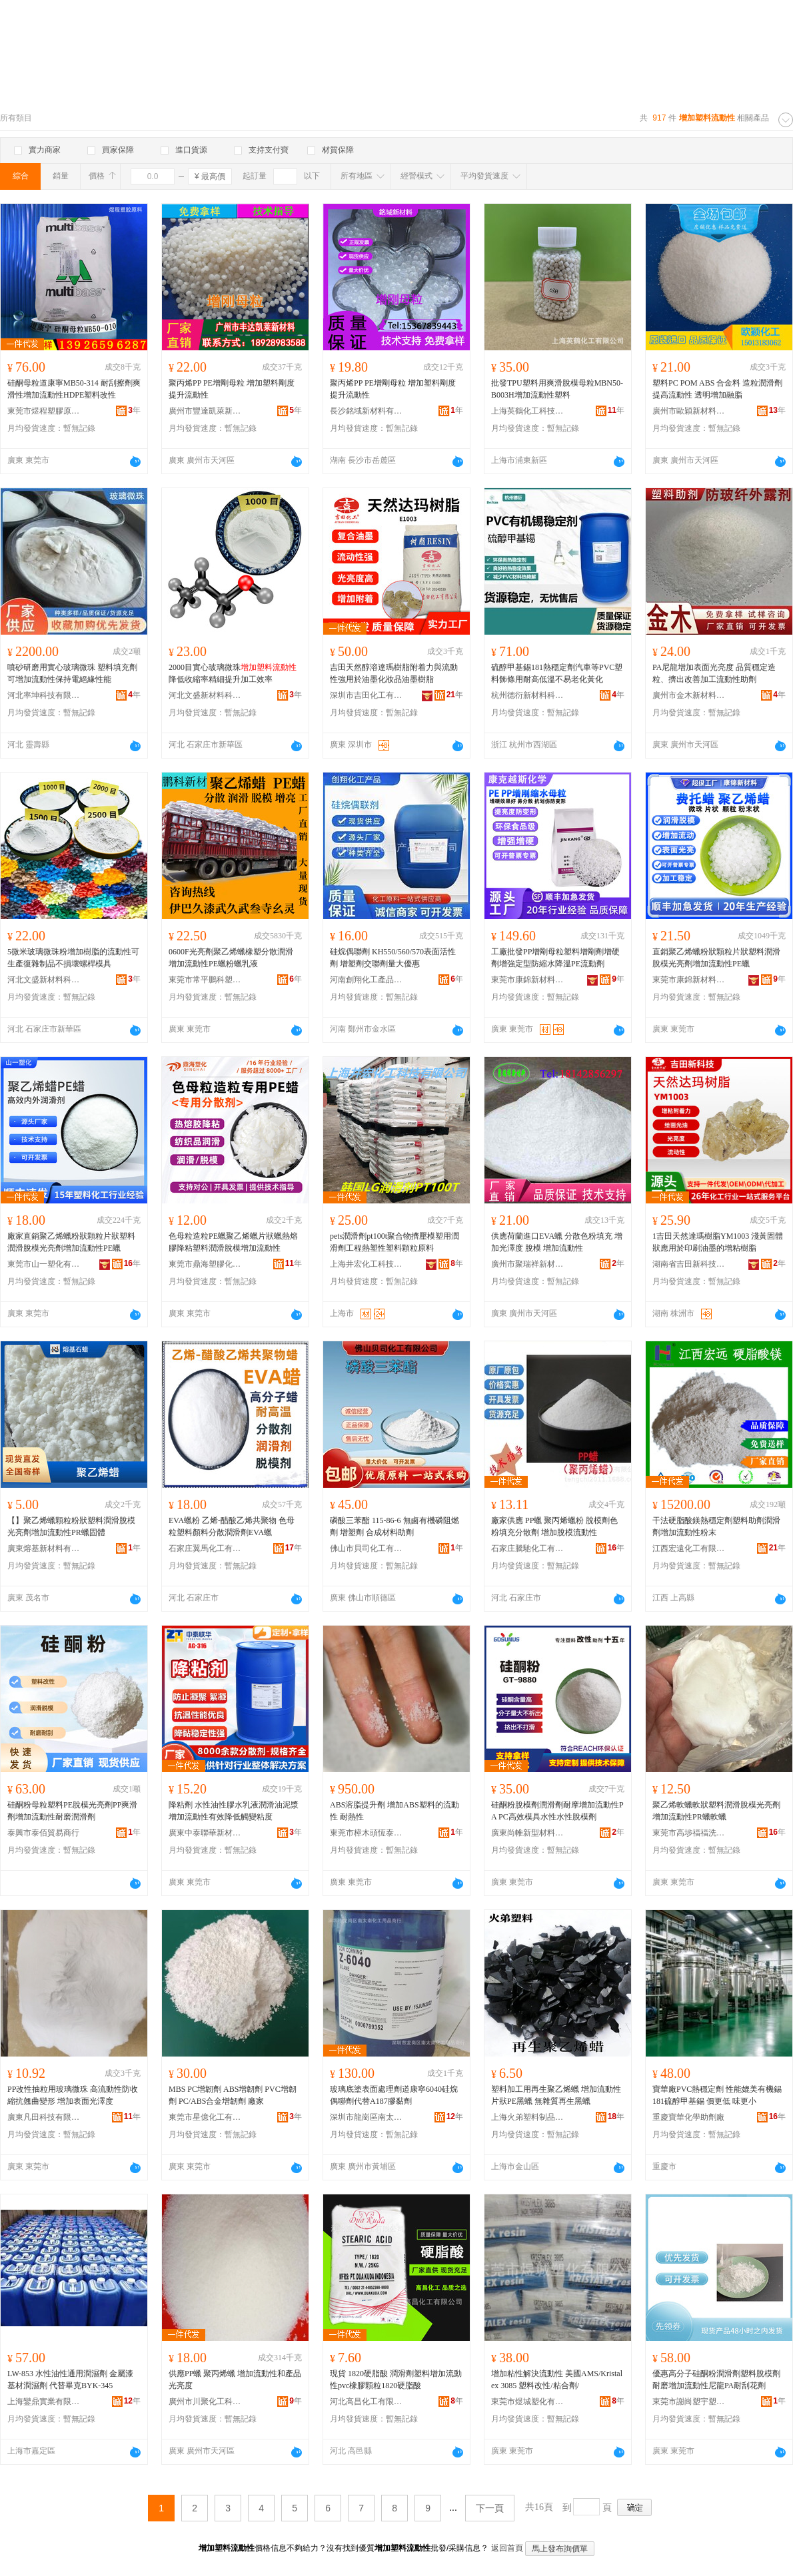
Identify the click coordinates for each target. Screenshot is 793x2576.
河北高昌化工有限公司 (366, 2401)
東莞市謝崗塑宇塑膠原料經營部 (689, 2401)
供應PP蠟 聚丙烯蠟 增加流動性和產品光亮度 (235, 2379)
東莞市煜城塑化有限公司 (527, 2401)
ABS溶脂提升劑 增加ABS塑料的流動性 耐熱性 (394, 1810)
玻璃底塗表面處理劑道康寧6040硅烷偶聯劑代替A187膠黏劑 (394, 2095)
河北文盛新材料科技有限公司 (205, 695)
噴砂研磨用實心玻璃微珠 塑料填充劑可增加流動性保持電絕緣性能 (72, 673)
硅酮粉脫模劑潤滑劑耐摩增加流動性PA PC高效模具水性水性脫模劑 (557, 1810)
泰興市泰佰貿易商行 (43, 1832)
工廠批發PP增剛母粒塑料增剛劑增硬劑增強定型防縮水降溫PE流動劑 (555, 957)
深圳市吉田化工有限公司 (366, 695)
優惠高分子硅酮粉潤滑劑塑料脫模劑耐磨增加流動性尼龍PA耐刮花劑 (716, 2379)
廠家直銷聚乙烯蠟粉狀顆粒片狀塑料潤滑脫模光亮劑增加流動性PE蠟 (71, 1242)
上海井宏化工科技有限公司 (366, 1264)
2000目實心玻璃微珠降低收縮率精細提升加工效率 (233, 673)
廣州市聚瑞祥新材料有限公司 (527, 1264)
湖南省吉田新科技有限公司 (689, 1264)
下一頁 (490, 2508)
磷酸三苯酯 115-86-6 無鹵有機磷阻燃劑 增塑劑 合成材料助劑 (394, 1526)
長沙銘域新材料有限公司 (366, 411)
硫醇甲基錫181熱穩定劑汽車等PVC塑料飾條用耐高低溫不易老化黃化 (556, 673)
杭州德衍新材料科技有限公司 (527, 695)
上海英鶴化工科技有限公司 (527, 411)
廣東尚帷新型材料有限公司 (527, 1832)
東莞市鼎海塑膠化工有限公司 (205, 1264)
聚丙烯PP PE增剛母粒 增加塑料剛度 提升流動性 (232, 389)
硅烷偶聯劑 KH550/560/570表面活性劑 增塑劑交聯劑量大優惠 (393, 957)
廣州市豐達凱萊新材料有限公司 (205, 411)
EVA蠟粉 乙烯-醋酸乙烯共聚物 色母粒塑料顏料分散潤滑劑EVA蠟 (232, 1526)
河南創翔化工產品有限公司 (366, 979)
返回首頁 (507, 2548)
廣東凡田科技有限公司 (44, 2117)
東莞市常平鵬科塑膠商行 (205, 979)
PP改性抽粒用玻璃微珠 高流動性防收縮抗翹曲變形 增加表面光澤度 (72, 2095)
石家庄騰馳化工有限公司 (527, 1548)
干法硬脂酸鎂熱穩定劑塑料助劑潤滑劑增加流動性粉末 (716, 1526)
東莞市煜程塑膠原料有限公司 (44, 411)
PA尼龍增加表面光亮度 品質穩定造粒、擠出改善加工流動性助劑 (714, 673)
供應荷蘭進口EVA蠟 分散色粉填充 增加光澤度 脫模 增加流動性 (556, 1242)
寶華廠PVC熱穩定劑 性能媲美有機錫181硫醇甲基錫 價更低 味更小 (717, 2095)
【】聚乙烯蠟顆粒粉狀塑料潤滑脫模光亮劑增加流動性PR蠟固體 (71, 1526)
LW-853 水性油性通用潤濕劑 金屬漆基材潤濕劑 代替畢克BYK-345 (70, 2379)
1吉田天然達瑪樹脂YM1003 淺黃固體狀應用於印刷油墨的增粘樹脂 (717, 1242)
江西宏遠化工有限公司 (689, 1548)
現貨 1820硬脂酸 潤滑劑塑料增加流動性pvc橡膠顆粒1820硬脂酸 (396, 2379)
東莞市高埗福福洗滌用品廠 (689, 1832)
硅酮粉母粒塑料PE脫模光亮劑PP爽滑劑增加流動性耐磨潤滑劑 (72, 1810)
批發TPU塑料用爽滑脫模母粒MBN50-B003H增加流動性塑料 (557, 389)
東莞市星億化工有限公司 (205, 2117)
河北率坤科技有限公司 (44, 695)
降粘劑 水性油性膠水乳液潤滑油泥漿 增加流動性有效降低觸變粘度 (234, 1810)
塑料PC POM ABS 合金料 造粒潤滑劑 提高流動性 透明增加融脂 (717, 389)
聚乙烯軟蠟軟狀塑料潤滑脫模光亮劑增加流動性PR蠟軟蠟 (716, 1810)
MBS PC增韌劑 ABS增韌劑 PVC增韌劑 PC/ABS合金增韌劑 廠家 (233, 2095)
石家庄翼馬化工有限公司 (205, 1548)
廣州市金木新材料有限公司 (689, 695)
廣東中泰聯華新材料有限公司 (205, 1832)
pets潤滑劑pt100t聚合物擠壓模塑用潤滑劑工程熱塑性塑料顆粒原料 (394, 1242)
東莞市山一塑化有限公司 (44, 1264)
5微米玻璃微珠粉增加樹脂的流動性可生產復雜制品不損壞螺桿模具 (73, 957)
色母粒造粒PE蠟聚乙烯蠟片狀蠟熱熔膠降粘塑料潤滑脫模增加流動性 (233, 1242)
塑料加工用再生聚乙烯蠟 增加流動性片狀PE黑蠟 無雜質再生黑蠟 (556, 2095)
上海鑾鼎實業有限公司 (44, 2401)
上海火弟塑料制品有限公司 (527, 2117)
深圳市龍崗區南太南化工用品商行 (366, 2117)
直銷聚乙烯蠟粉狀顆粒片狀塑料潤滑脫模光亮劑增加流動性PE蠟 (716, 957)
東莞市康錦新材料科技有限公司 (527, 979)
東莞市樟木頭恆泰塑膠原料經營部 (366, 1832)
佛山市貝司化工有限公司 (366, 1548)
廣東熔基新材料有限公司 (44, 1548)
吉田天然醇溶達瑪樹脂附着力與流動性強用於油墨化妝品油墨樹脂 (394, 673)
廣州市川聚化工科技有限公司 (205, 2401)
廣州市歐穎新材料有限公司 (689, 411)
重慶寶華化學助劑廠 (688, 2117)
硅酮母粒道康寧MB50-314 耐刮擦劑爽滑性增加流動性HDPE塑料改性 (74, 389)
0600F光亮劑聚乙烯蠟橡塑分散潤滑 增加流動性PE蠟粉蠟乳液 (231, 957)
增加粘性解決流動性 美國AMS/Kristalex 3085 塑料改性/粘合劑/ (556, 2379)
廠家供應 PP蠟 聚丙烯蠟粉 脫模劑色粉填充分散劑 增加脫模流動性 (554, 1526)
